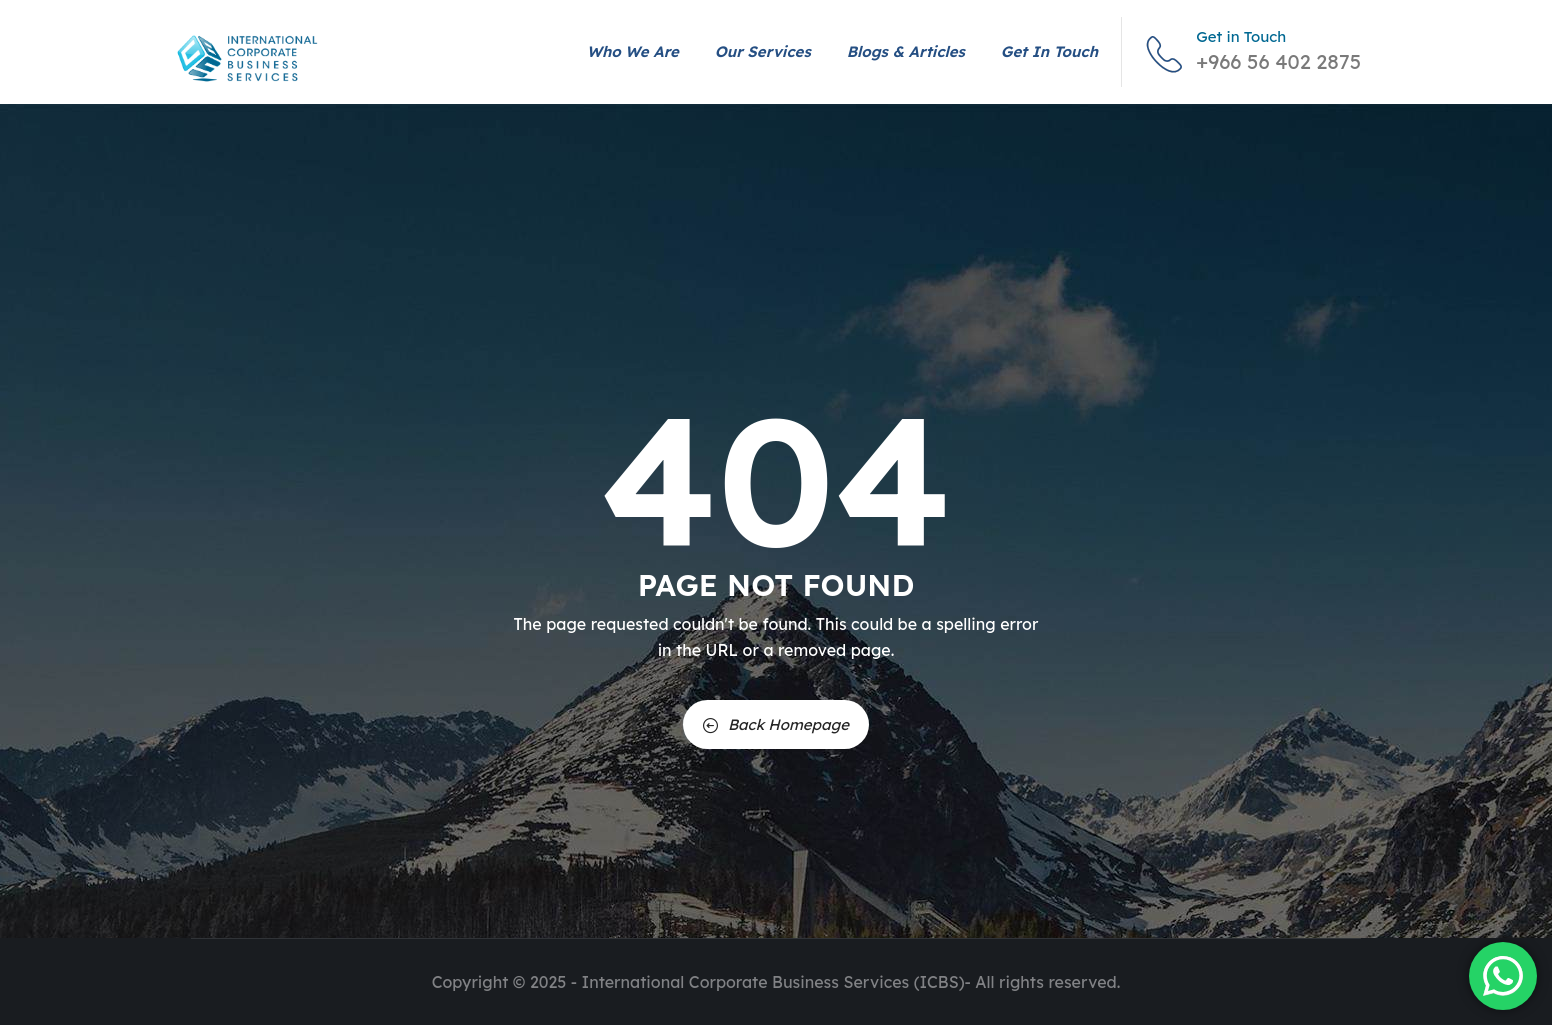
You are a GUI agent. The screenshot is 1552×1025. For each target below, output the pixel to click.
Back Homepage (776, 724)
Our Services (763, 51)
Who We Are (633, 51)
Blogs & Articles (906, 51)
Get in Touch (1049, 51)
